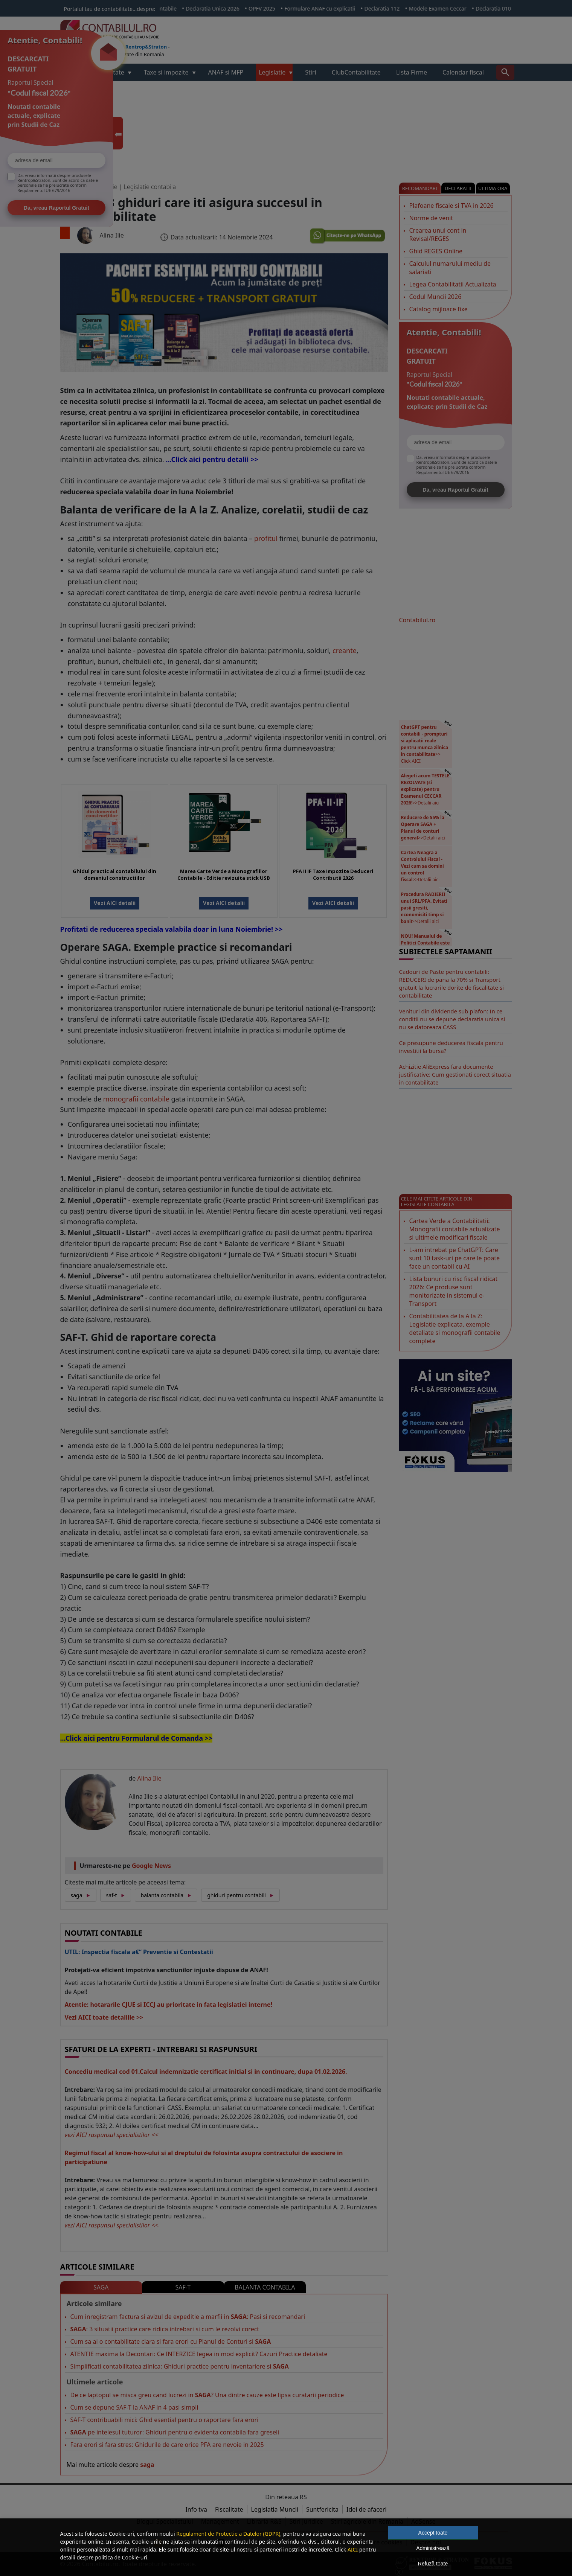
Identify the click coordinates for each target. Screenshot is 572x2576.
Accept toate (433, 2533)
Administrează (433, 2548)
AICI (353, 2549)
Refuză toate (433, 2564)
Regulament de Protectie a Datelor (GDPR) (228, 2533)
